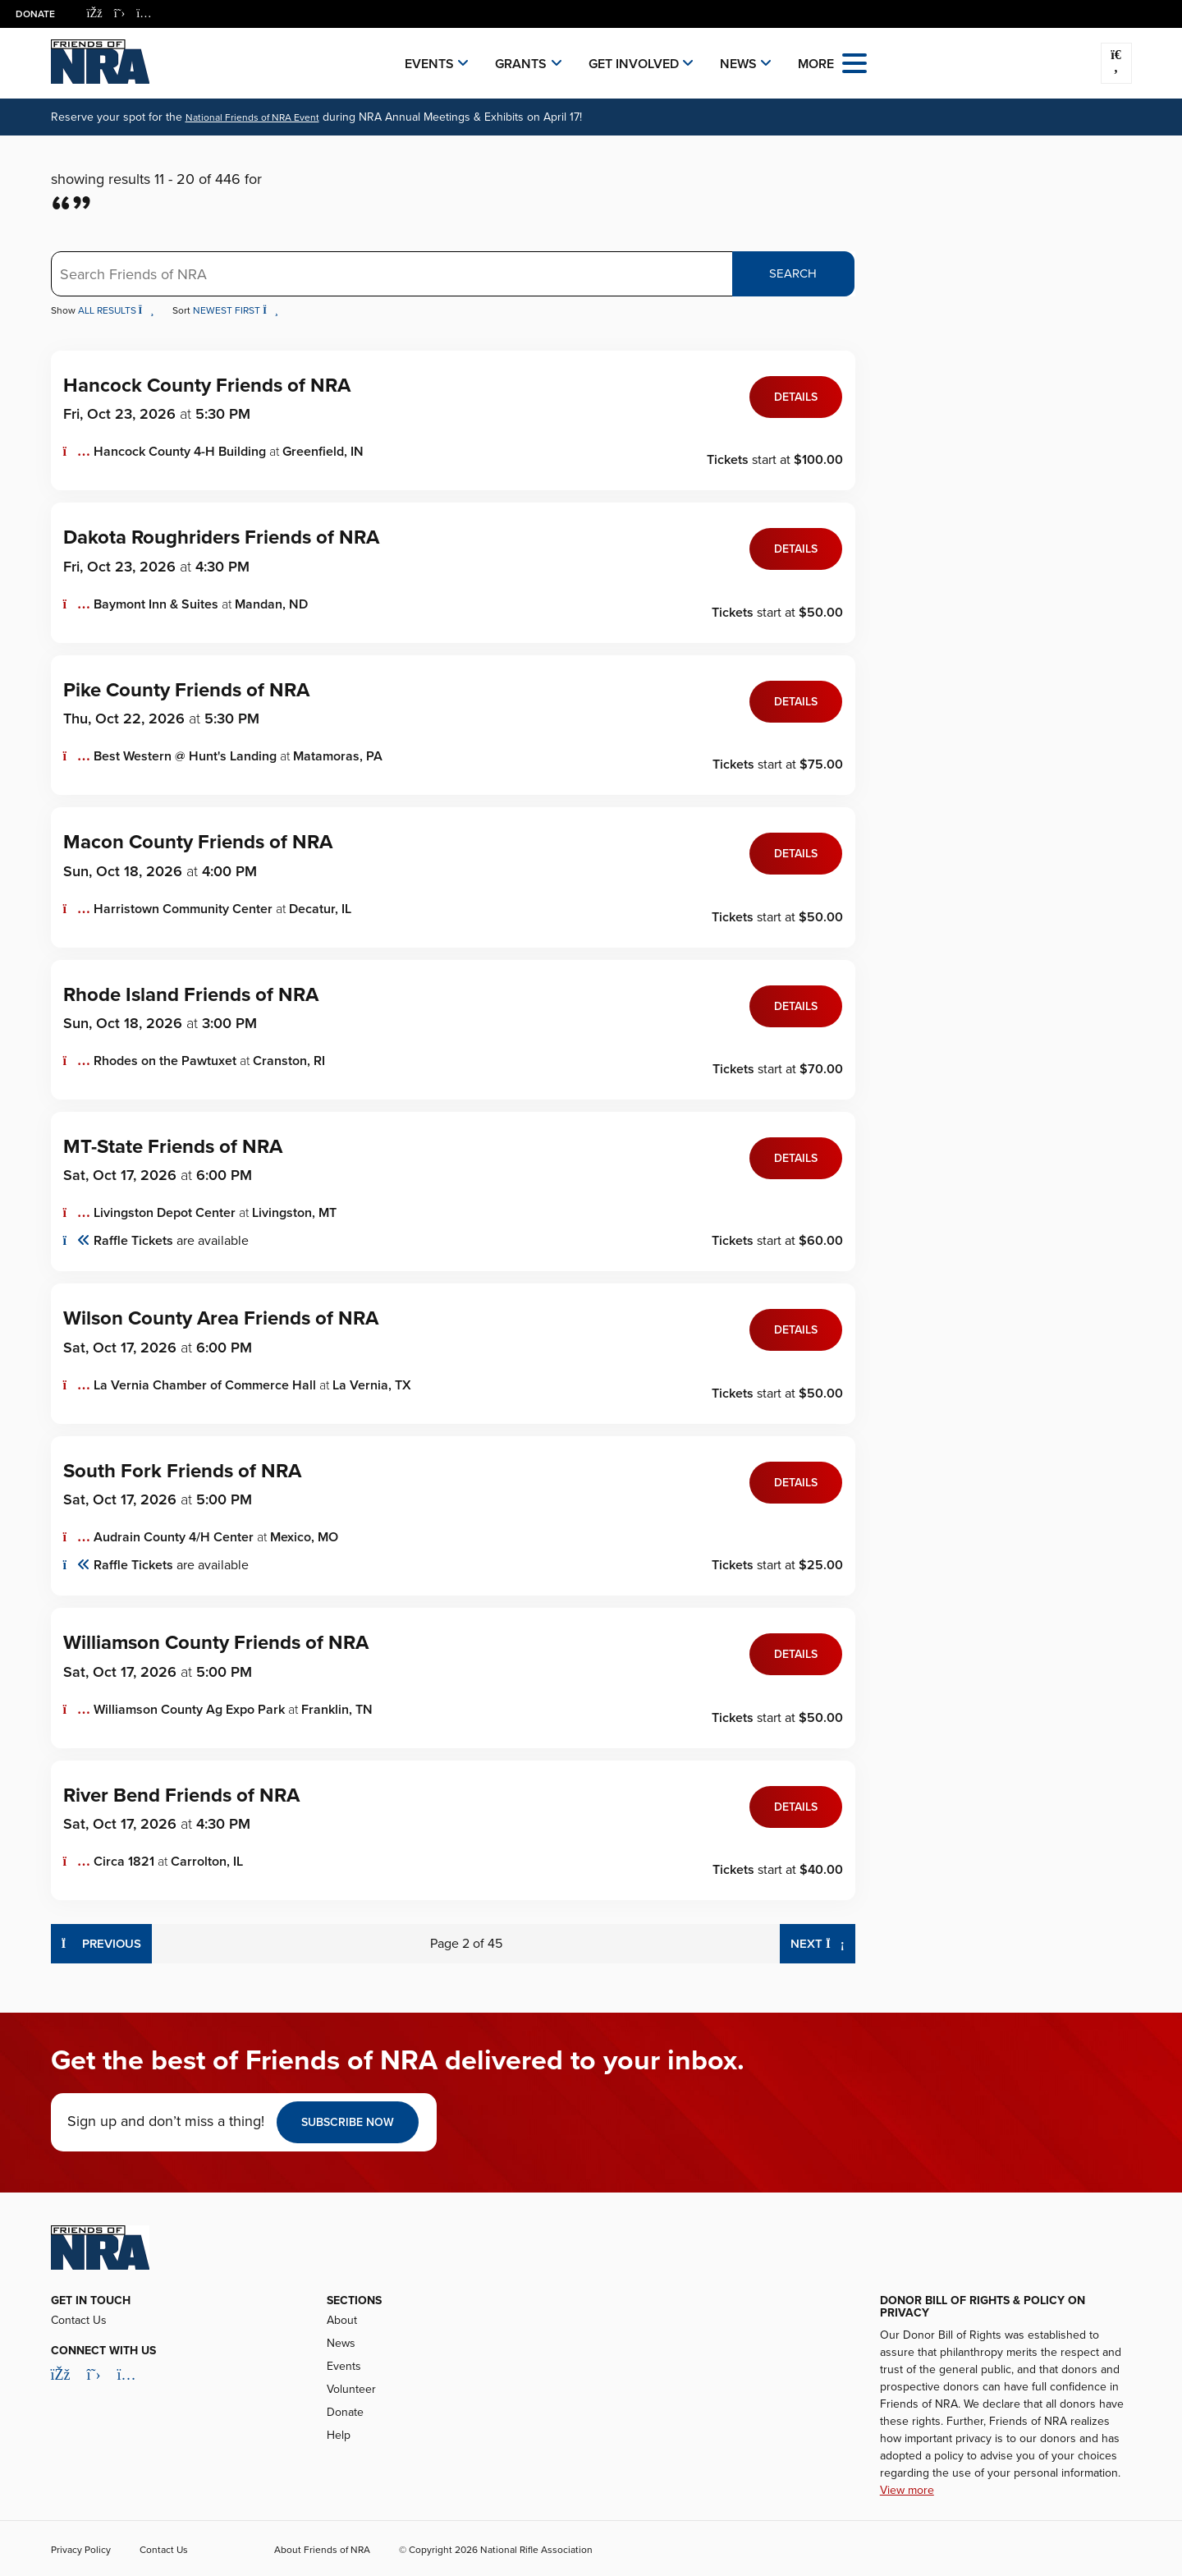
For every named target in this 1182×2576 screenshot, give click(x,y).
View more (907, 2490)
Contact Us (79, 2320)
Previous (102, 1942)
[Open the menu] (854, 62)
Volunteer (351, 2389)
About (342, 2320)
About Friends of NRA (322, 2549)
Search (793, 273)
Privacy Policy (81, 2549)
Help (338, 2435)
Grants (521, 64)
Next (822, 1942)
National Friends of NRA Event (252, 117)
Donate (36, 14)
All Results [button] (117, 310)
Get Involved (634, 64)
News (738, 64)
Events (429, 64)
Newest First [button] (235, 310)
